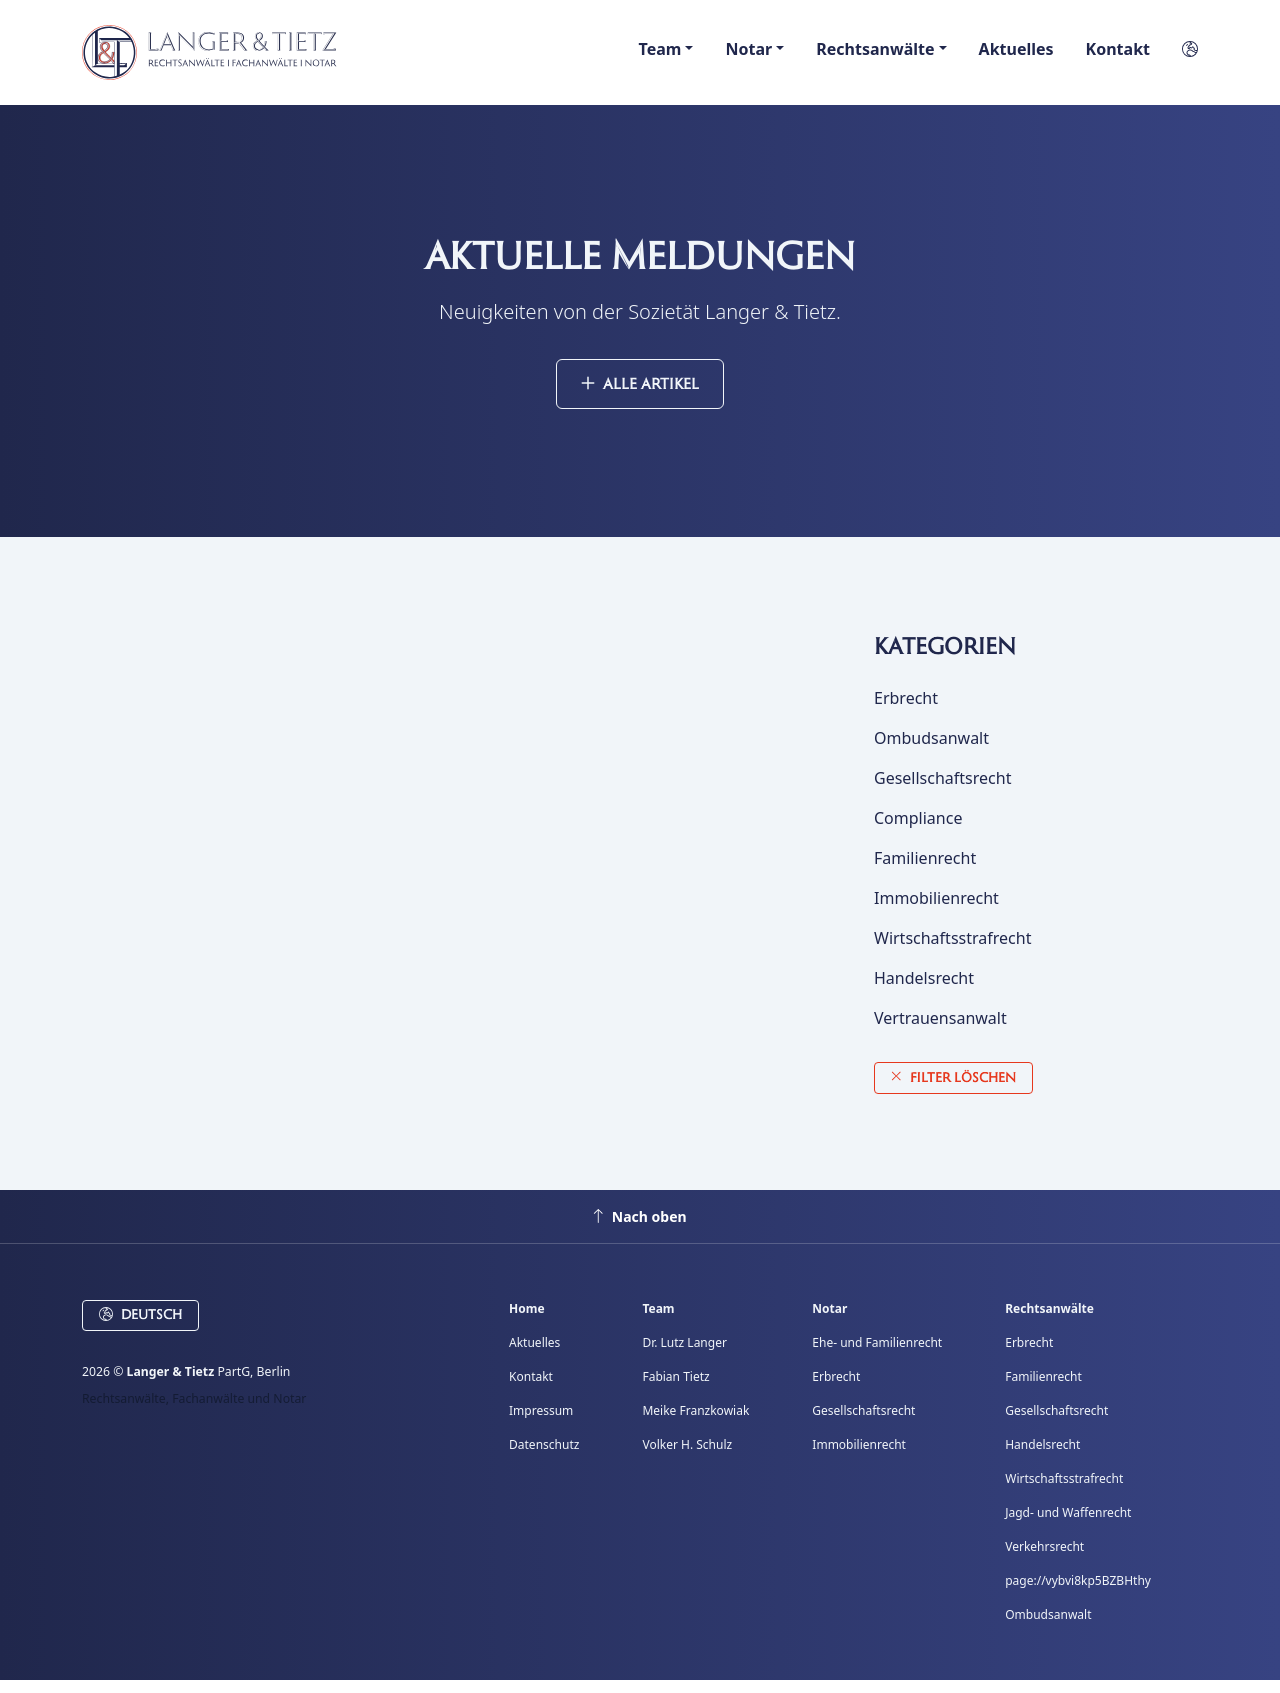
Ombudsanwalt (931, 751)
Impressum (541, 1423)
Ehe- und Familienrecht (877, 1355)
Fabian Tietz (675, 1389)
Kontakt (1118, 55)
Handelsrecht (924, 991)
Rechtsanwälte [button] (875, 55)
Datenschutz (544, 1457)
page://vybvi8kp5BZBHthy (1078, 1593)
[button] (1182, 55)
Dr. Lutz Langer (684, 1355)
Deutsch (140, 1327)
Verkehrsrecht (1044, 1559)
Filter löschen (953, 1089)
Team (658, 1321)
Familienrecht (925, 871)
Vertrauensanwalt (940, 1031)
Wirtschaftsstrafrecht (952, 951)
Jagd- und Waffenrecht (1068, 1525)
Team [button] (660, 55)
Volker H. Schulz (687, 1457)
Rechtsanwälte (1049, 1321)
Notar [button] (748, 55)
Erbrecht (906, 711)
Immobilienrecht (936, 911)
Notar (829, 1321)
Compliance (918, 831)
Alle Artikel (640, 396)
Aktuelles (1016, 55)
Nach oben (639, 1229)
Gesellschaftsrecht (942, 791)
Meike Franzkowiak (695, 1423)
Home (527, 1321)
